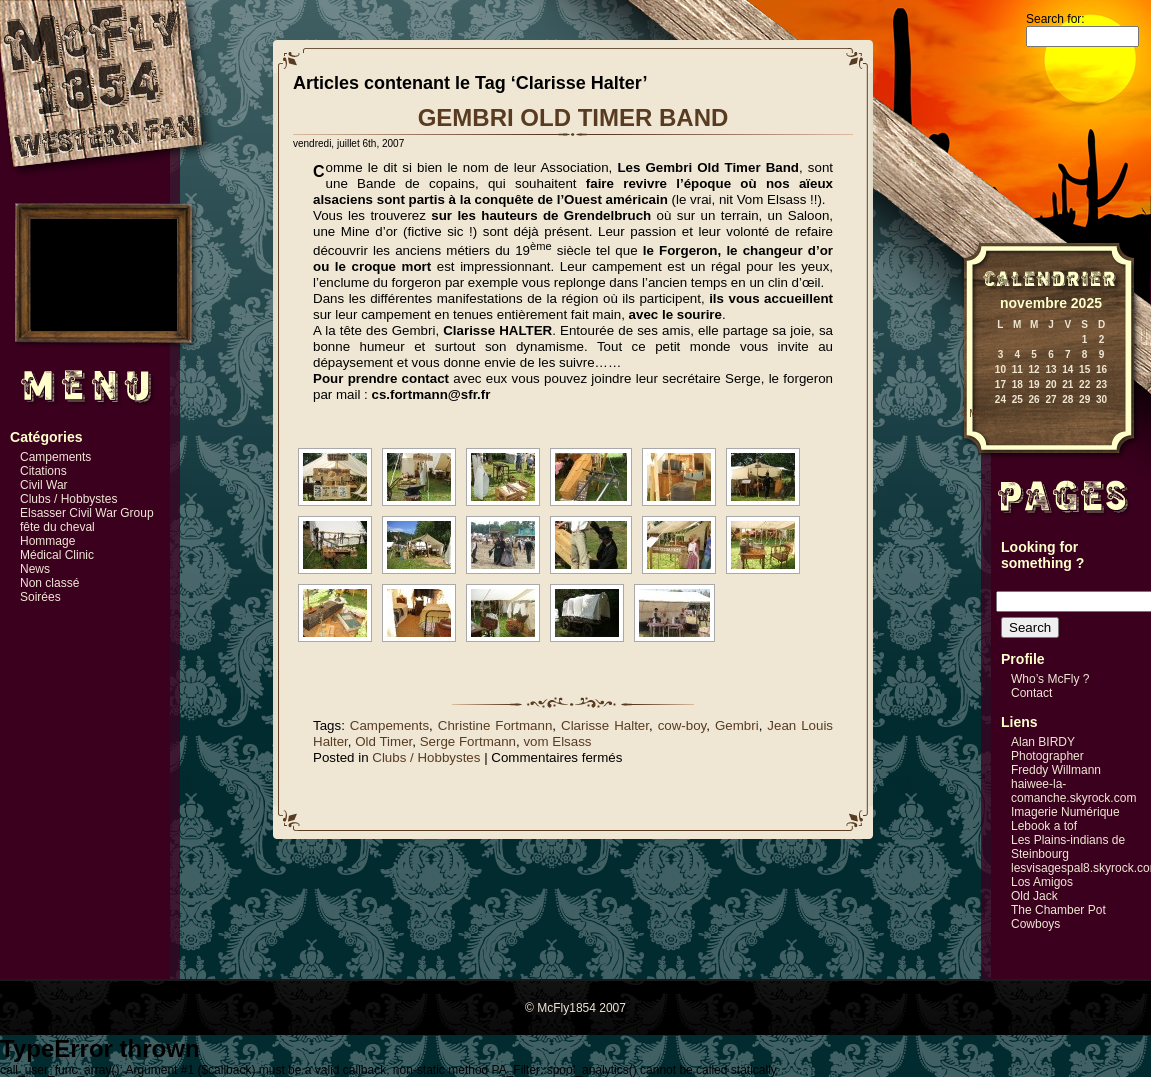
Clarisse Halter (605, 725)
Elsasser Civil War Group (87, 513)
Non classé (49, 583)
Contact (1031, 693)
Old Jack (1034, 896)
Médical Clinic (57, 555)
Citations (43, 471)
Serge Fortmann (468, 741)
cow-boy (682, 725)
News (35, 569)
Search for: (1055, 19)
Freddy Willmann (1056, 770)
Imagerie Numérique (1065, 812)
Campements (55, 457)
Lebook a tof (1044, 826)
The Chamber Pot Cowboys (1058, 917)
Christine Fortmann (495, 725)
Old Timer (383, 741)
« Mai (973, 413)
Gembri (737, 725)
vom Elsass (557, 741)
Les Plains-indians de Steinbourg (1068, 847)
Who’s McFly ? (1050, 679)
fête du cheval (57, 527)
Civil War (44, 485)
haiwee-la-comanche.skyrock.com (1073, 791)
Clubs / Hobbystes (68, 499)
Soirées (40, 597)
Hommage (47, 541)
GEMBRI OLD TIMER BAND (573, 117)
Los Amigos (1042, 882)
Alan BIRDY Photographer (1047, 749)
